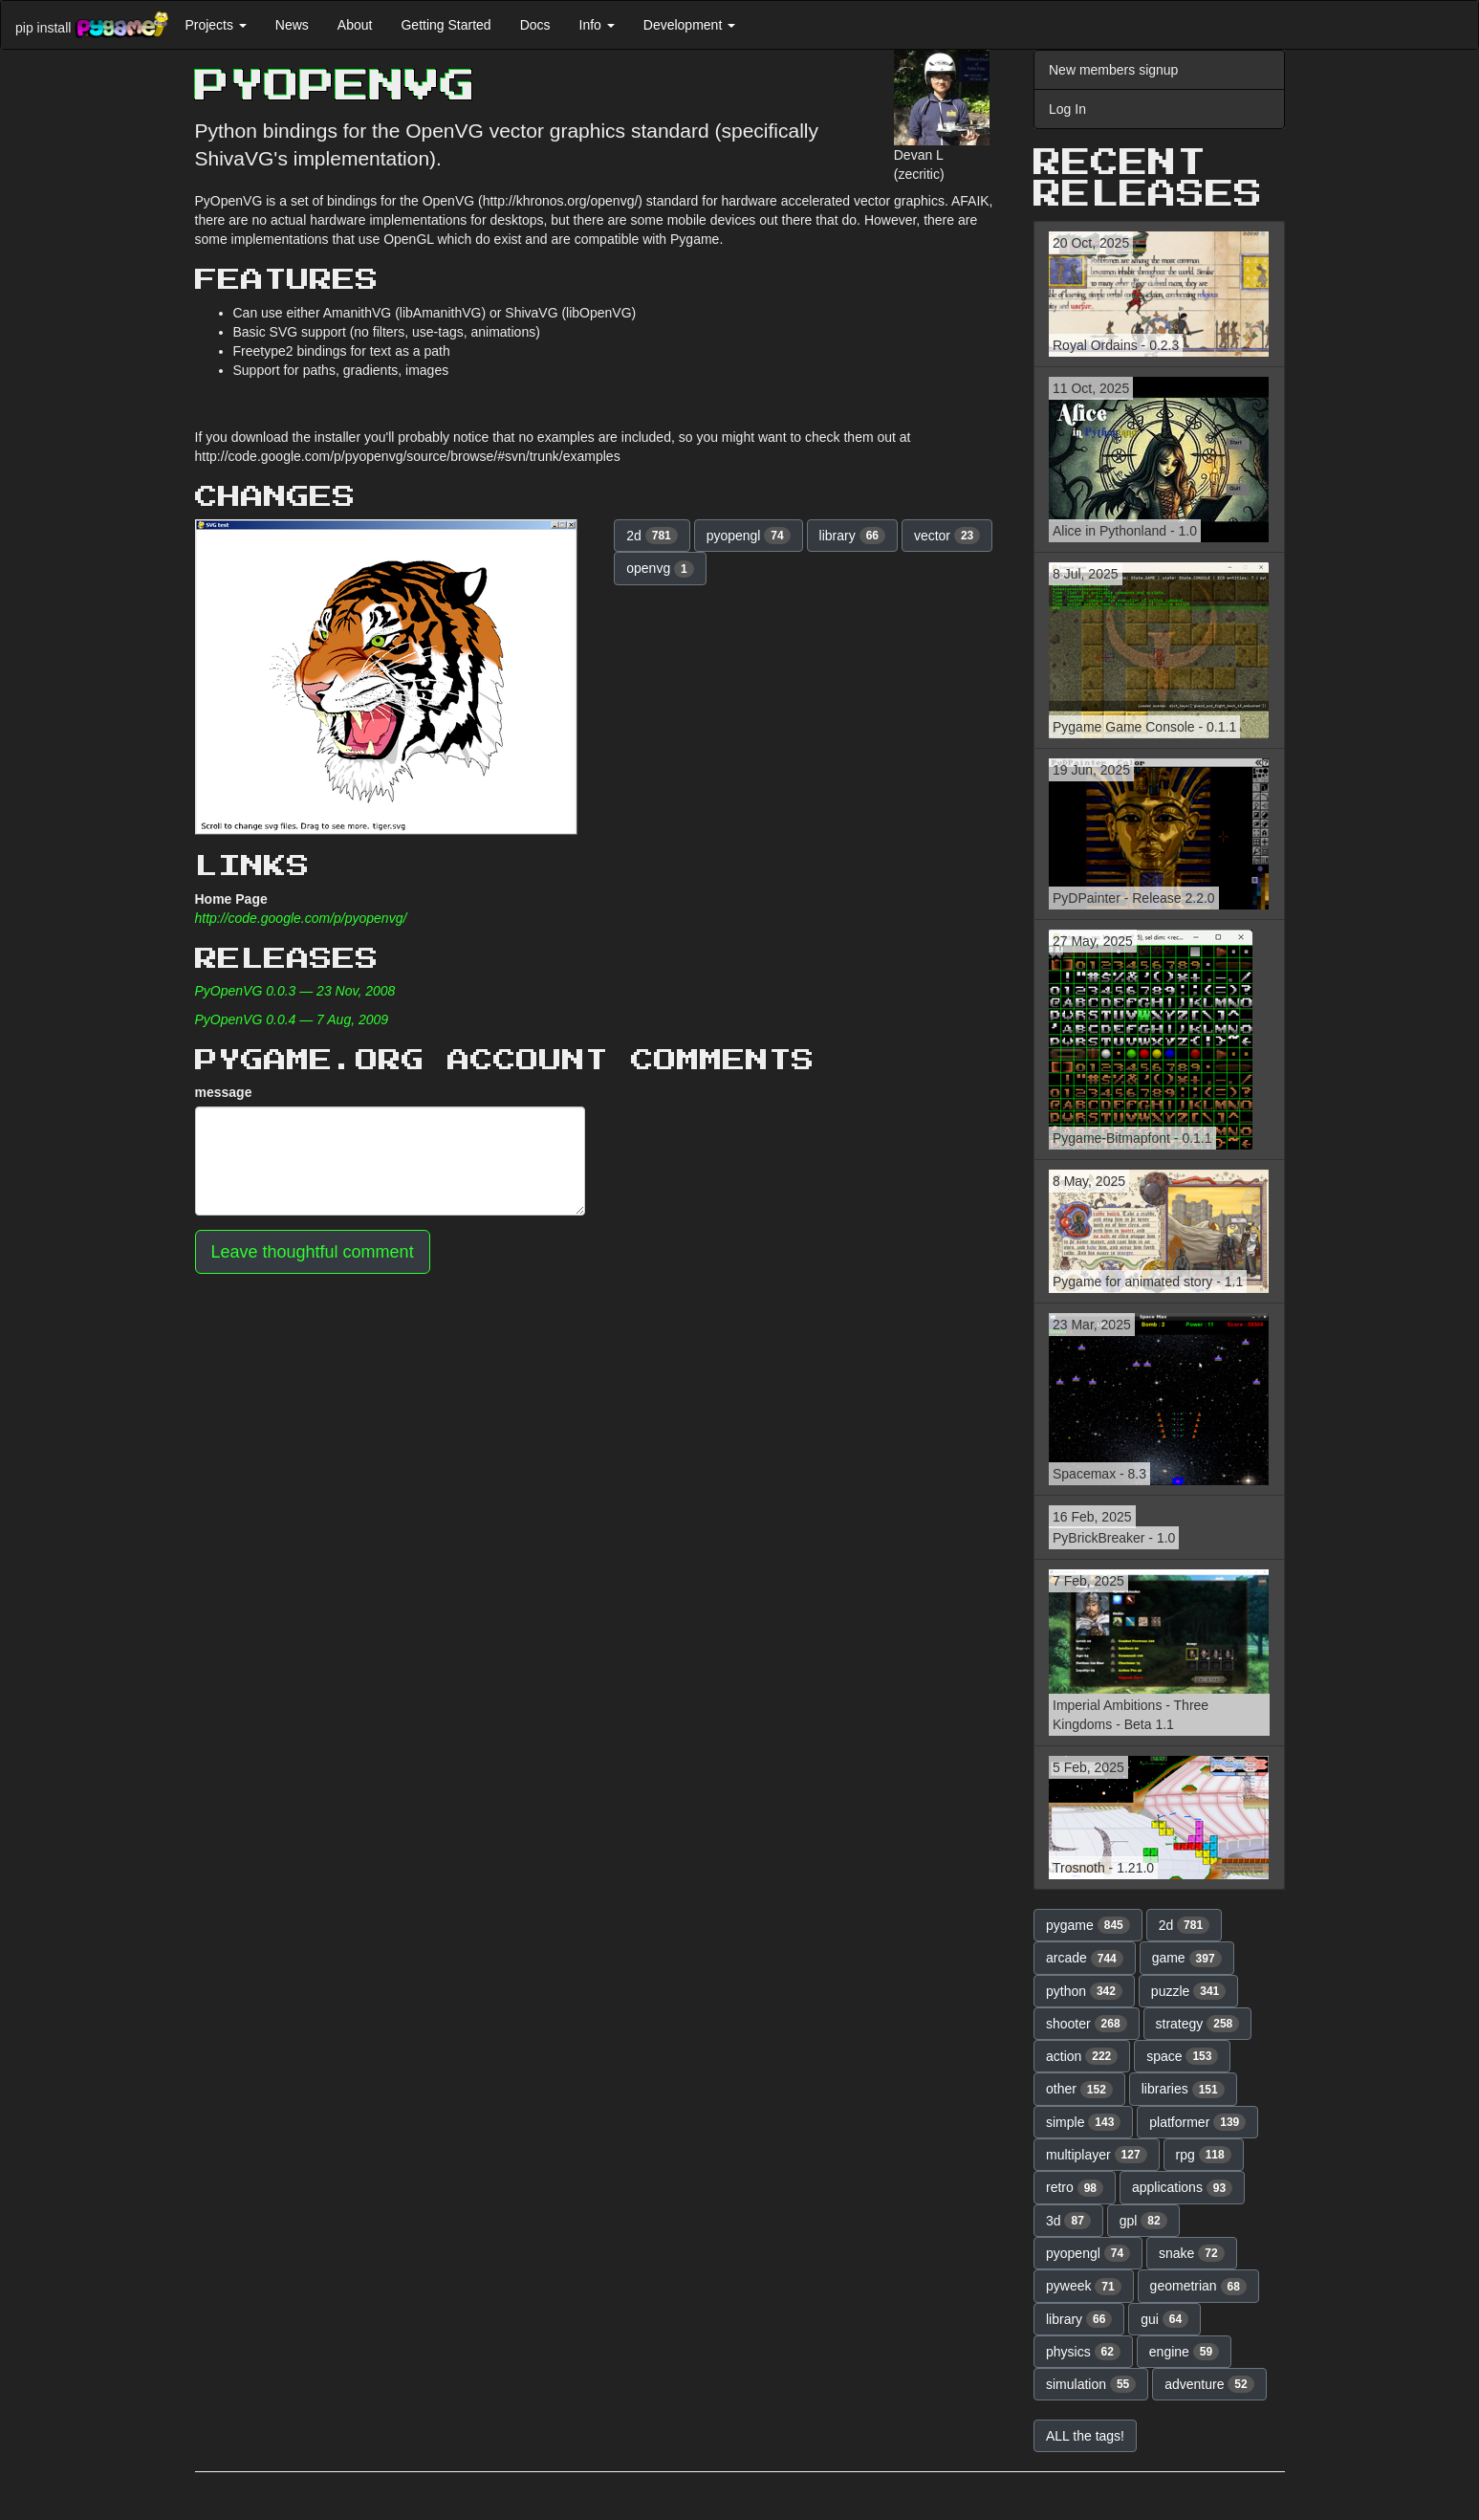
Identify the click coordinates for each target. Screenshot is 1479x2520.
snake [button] (1192, 2253)
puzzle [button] (1188, 1991)
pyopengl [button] (749, 535)
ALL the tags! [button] (1085, 2435)
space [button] (1182, 2056)
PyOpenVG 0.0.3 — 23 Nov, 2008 (295, 990)
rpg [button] (1203, 2154)
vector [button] (947, 535)
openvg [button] (660, 569)
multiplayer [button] (1096, 2154)
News (292, 25)
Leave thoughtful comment (312, 1251)
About (355, 25)
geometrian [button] (1198, 2286)
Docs (535, 25)
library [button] (852, 535)
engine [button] (1184, 2351)
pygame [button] (1088, 1925)
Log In (1067, 109)
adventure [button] (1209, 2384)
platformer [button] (1197, 2122)
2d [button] (652, 535)
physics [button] (1083, 2351)
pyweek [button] (1083, 2286)
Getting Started (445, 25)
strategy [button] (1198, 2023)
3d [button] (1068, 2220)
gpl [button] (1143, 2220)
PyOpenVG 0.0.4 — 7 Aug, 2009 (292, 1019)
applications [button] (1182, 2188)
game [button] (1187, 1958)
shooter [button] (1086, 2023)
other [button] (1079, 2089)
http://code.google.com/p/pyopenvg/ (301, 918)
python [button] (1084, 1991)
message (223, 1092)
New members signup (1113, 69)
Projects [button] (215, 25)
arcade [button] (1084, 1958)
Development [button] (689, 25)
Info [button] (597, 25)
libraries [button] (1183, 2089)
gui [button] (1164, 2319)
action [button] (1082, 2056)
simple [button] (1083, 2122)
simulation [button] (1091, 2384)
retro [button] (1074, 2188)
